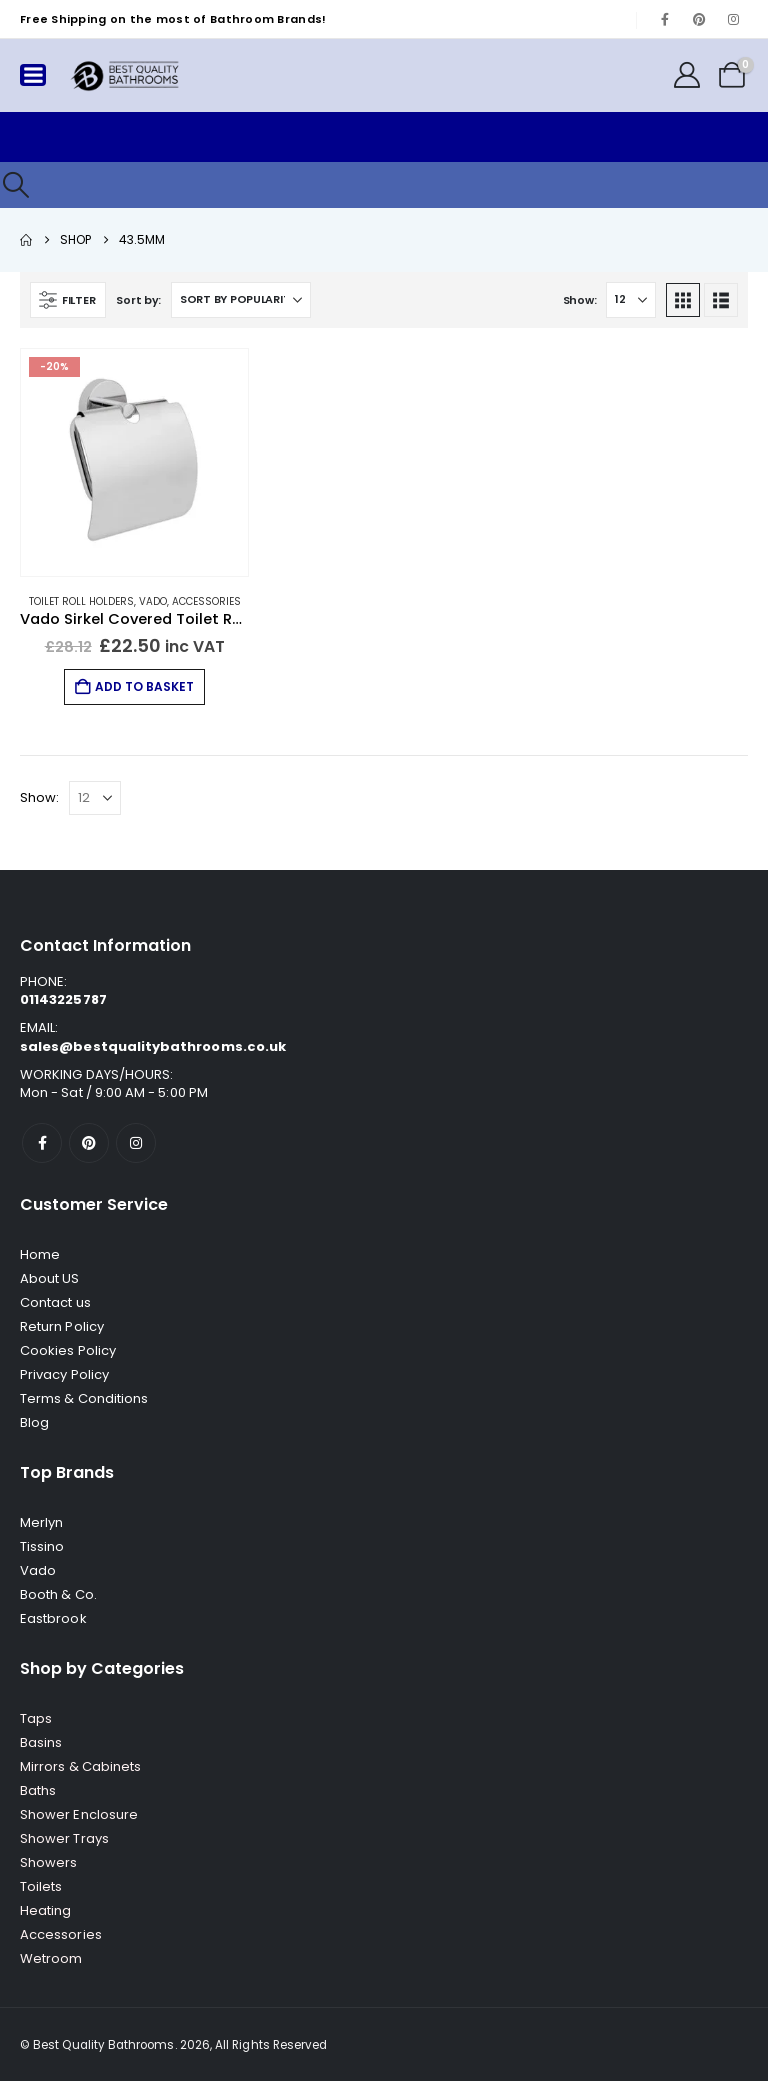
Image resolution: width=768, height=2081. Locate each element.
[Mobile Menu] (33, 75)
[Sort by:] (241, 300)
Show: (580, 300)
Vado (153, 601)
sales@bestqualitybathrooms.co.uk (153, 1046)
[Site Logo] (124, 75)
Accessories (206, 601)
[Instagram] (733, 19)
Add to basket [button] (144, 686)
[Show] (631, 300)
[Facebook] (665, 19)
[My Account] (687, 75)
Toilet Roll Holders (81, 601)
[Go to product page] (134, 462)
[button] (15, 185)
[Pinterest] (699, 19)
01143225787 (63, 999)
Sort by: (138, 300)
